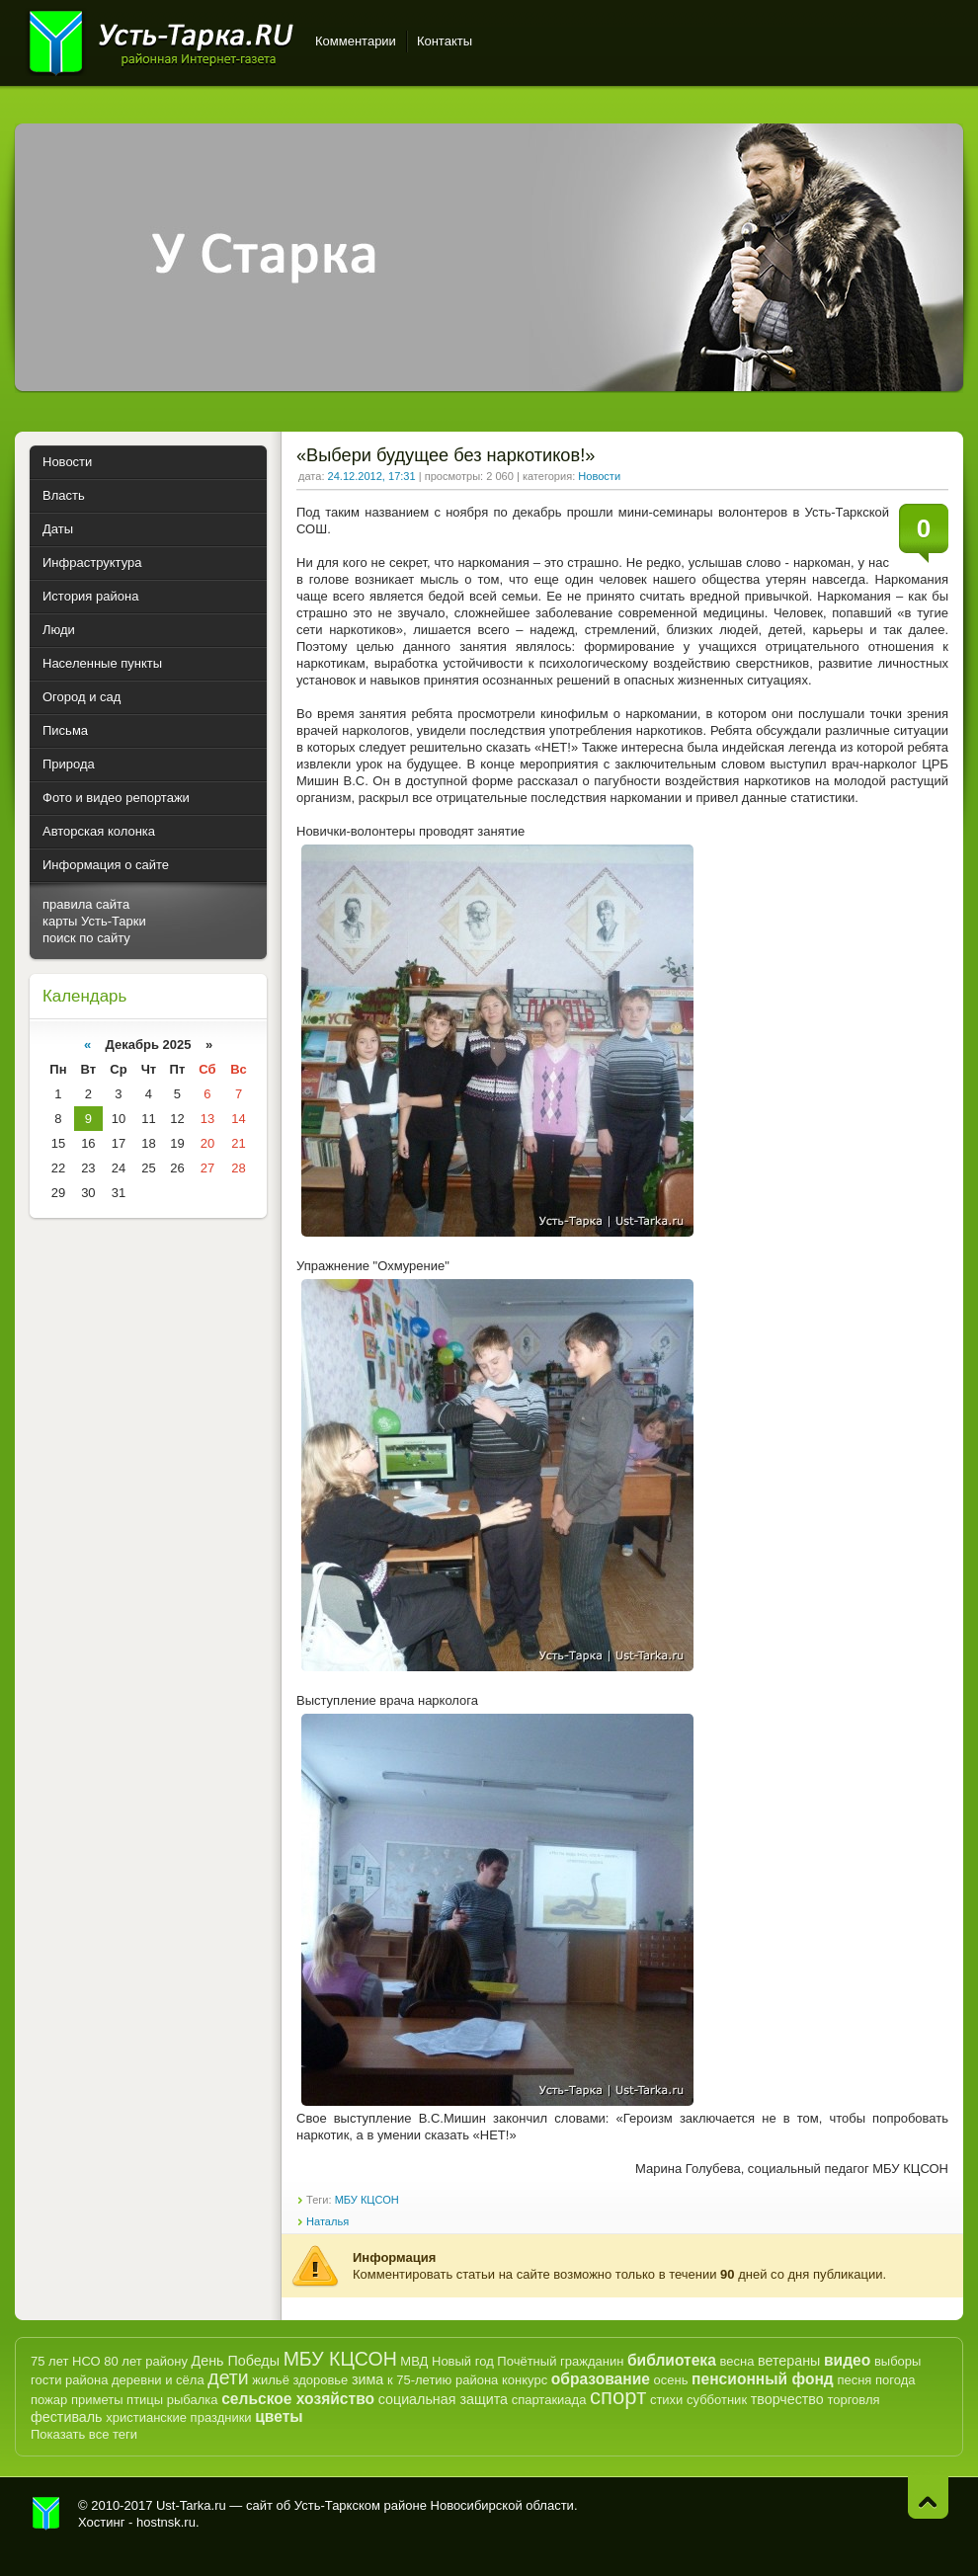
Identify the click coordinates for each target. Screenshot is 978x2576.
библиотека (671, 2360)
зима (367, 2379)
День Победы (236, 2361)
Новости (599, 476)
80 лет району (146, 2361)
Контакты (444, 41)
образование (600, 2379)
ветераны (789, 2361)
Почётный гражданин (560, 2361)
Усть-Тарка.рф (46, 2514)
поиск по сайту (86, 937)
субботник (717, 2399)
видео (847, 2360)
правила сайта (85, 904)
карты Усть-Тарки (94, 921)
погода (895, 2380)
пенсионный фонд (763, 2379)
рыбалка (192, 2399)
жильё (270, 2380)
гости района (69, 2380)
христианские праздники (178, 2417)
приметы (97, 2399)
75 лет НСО (66, 2361)
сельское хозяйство (297, 2398)
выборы (898, 2361)
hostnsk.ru (166, 2522)
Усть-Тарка (160, 39)
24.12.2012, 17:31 (372, 476)
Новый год (463, 2361)
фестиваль (67, 2417)
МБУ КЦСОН (367, 2200)
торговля (853, 2399)
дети (227, 2377)
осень (671, 2380)
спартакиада (549, 2399)
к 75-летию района (442, 2380)
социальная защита (443, 2399)
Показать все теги (84, 2434)
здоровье (320, 2380)
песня (854, 2380)
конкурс (524, 2380)
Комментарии (355, 41)
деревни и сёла (158, 2380)
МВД (414, 2361)
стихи (666, 2399)
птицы (144, 2399)
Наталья (327, 2221)
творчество (787, 2399)
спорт (618, 2396)
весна (736, 2361)
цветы (278, 2416)
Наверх (928, 2497)
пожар (49, 2399)
